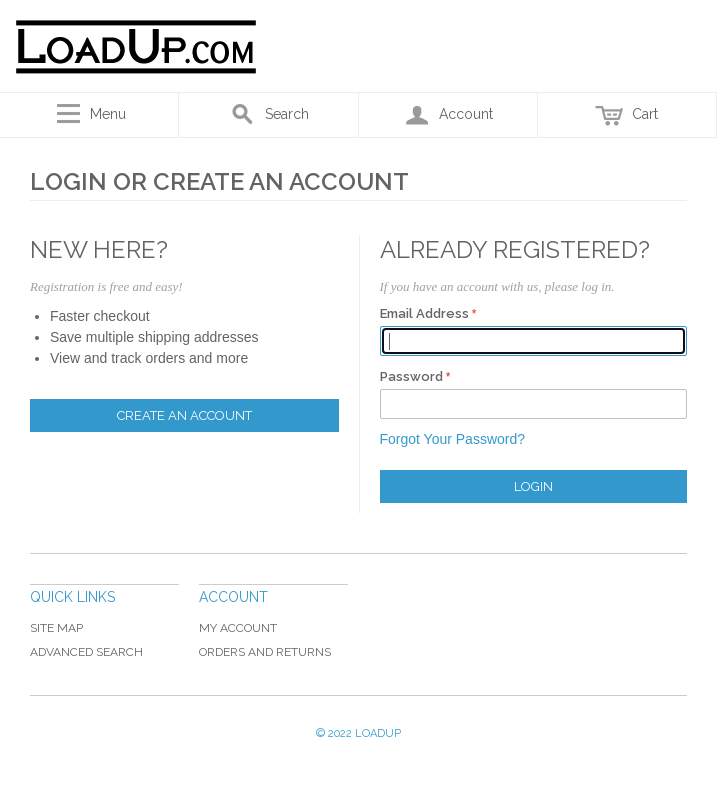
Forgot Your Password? (453, 439)
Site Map (56, 628)
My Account (238, 628)
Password (411, 376)
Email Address (424, 313)
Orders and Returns (265, 652)
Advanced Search (86, 652)
